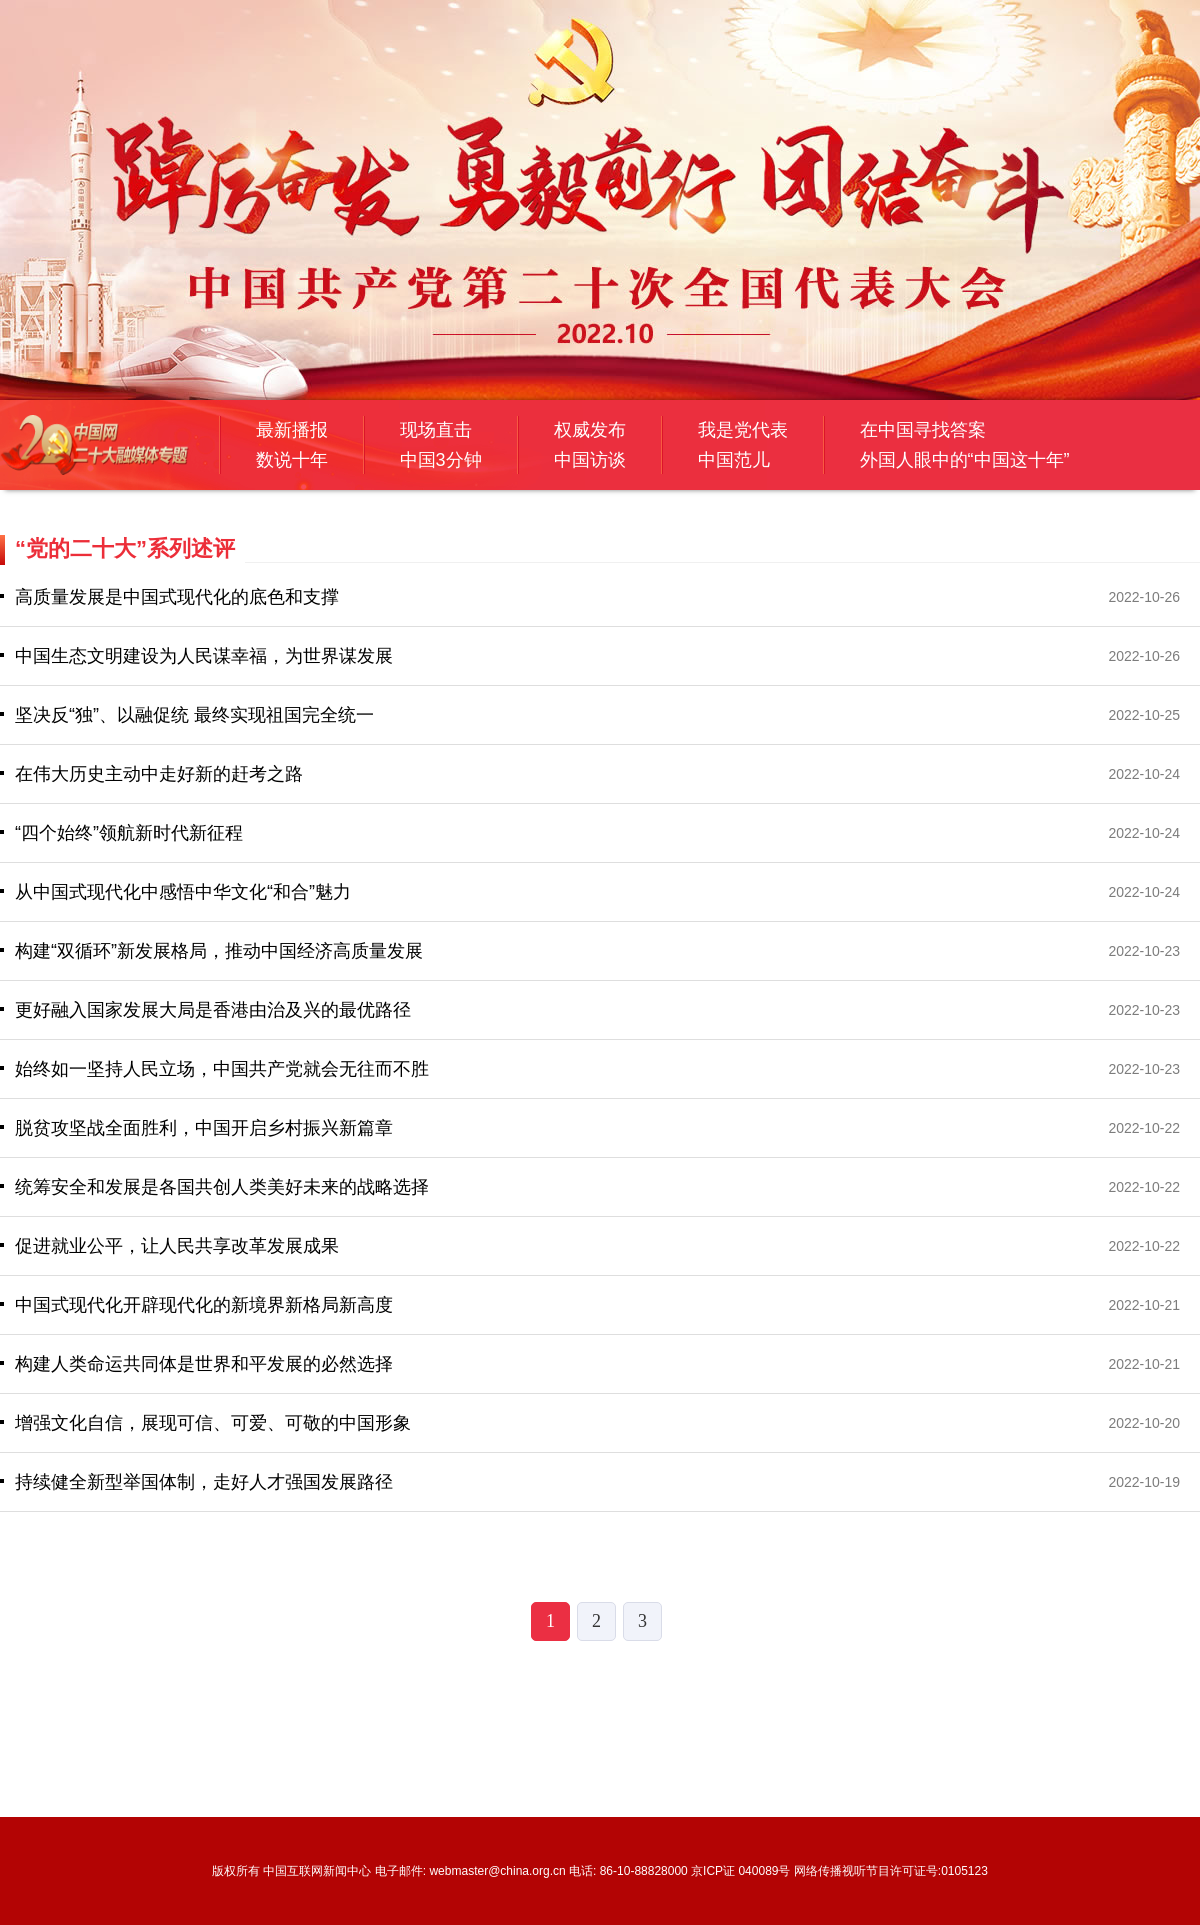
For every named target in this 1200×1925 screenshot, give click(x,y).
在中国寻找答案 (923, 430)
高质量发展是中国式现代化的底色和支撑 (177, 597)
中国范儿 (734, 460)
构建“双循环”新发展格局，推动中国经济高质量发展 (219, 951)
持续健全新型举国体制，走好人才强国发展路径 (204, 1482)
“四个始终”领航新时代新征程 (129, 833)
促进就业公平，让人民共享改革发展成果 (177, 1246)
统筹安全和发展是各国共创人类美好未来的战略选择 (222, 1187)
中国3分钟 (441, 460)
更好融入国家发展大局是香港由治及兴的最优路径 (213, 1010)
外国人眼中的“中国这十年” (965, 460)
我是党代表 (743, 430)
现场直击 (436, 430)
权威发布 (590, 430)
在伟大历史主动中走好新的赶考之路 (159, 774)
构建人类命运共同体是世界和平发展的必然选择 (204, 1364)
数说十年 (292, 460)
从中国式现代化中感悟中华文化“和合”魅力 (183, 892)
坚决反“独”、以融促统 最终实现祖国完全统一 (194, 715)
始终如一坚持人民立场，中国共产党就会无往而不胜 (222, 1069)
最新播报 (292, 430)
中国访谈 (590, 460)
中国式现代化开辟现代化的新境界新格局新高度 (204, 1305)
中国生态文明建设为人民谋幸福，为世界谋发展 (204, 656)
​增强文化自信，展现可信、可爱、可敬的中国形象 (213, 1423)
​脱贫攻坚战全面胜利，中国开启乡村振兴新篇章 (204, 1128)
